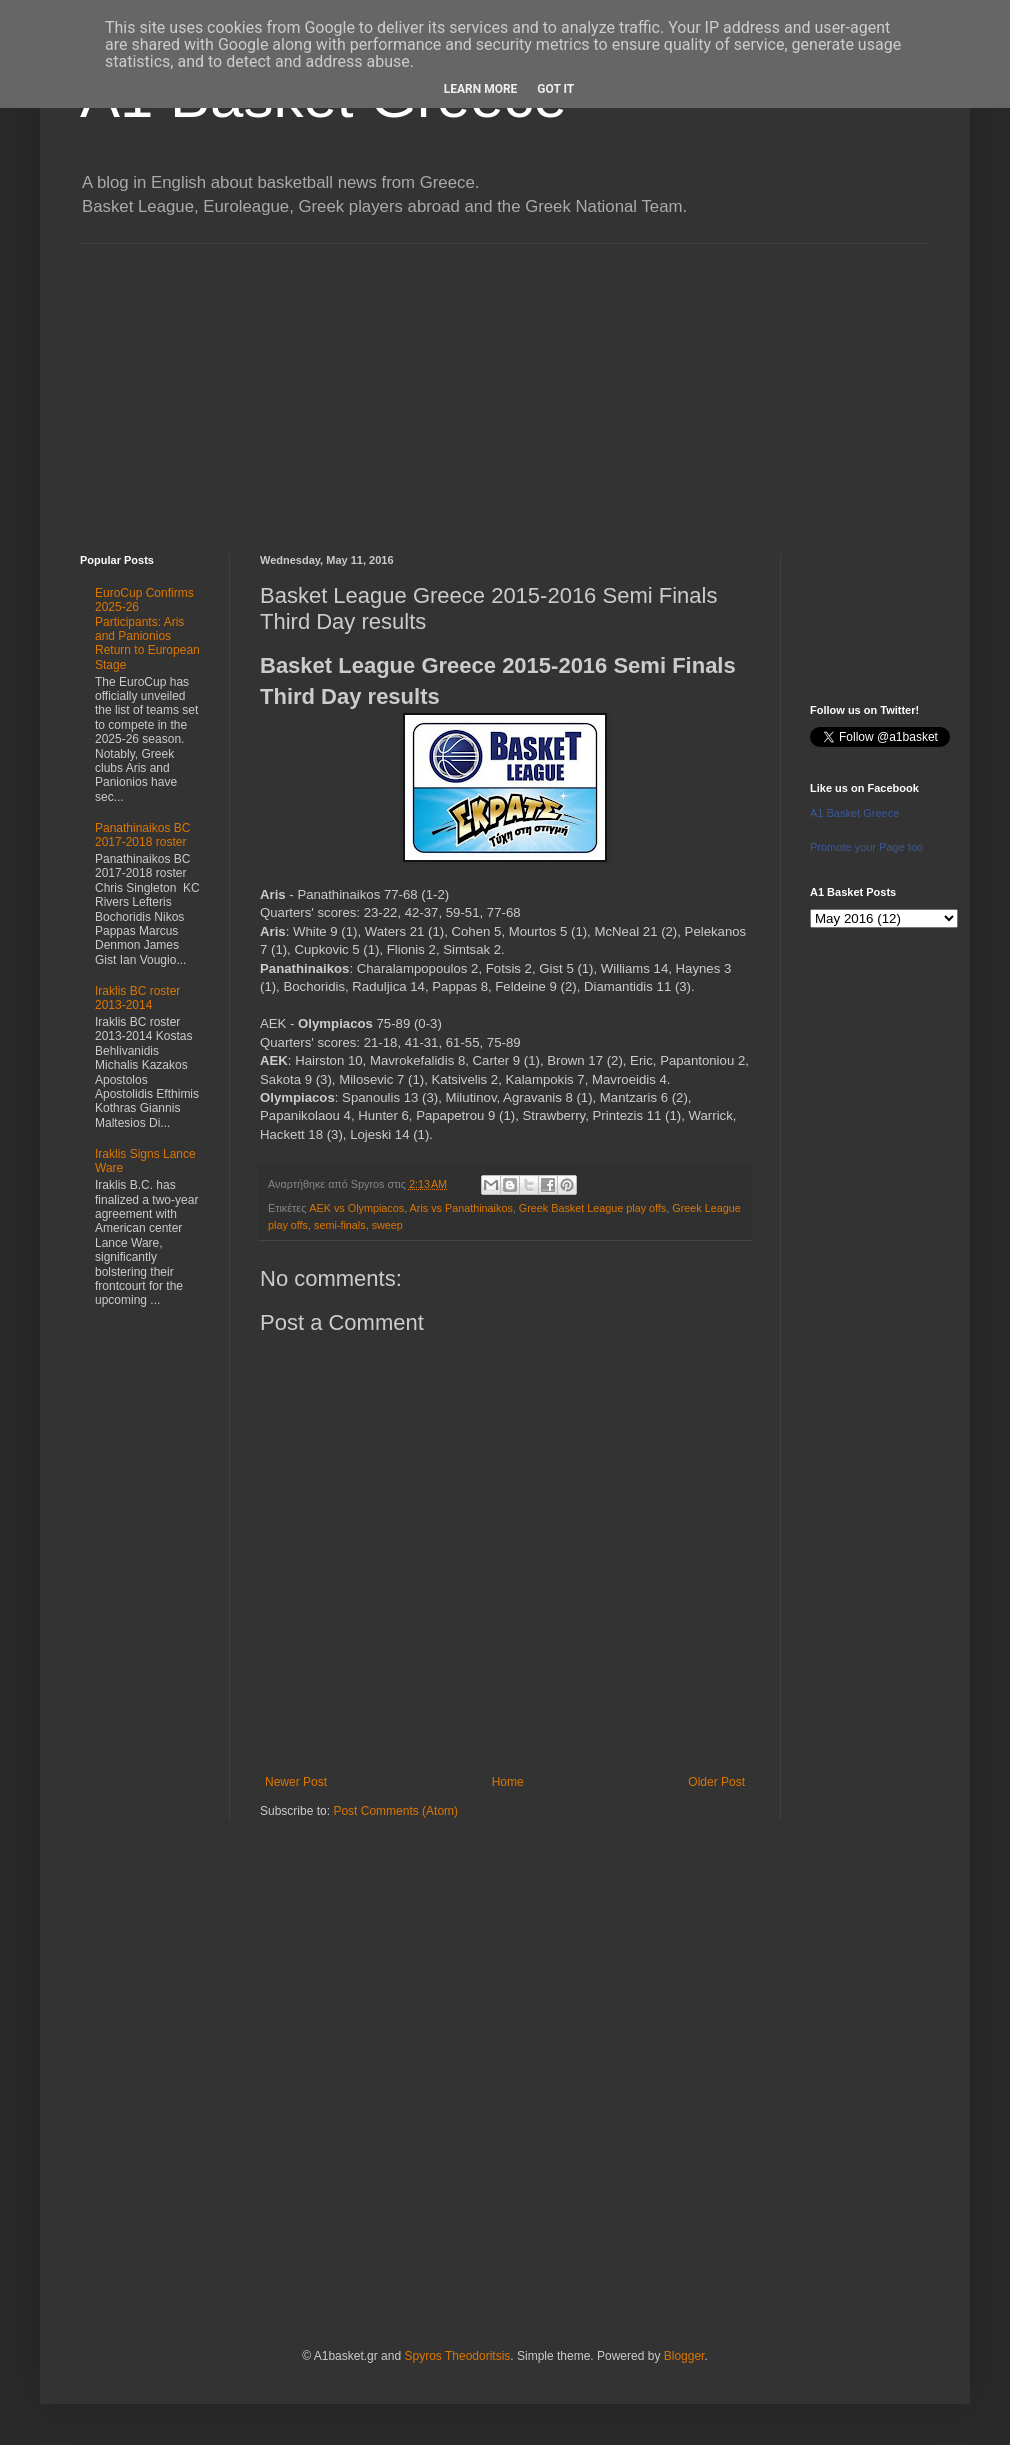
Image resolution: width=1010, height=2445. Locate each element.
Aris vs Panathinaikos (461, 1208)
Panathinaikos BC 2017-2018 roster (142, 835)
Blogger (684, 2356)
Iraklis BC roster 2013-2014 (137, 998)
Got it (555, 89)
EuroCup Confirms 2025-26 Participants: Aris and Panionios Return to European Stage (147, 629)
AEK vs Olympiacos (356, 1208)
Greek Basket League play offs (592, 1208)
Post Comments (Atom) (395, 1811)
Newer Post (296, 1782)
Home (508, 1782)
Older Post (716, 1782)
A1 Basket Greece (854, 813)
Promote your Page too (866, 847)
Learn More (481, 89)
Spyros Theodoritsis (457, 2356)
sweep (387, 1225)
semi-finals (340, 1225)
